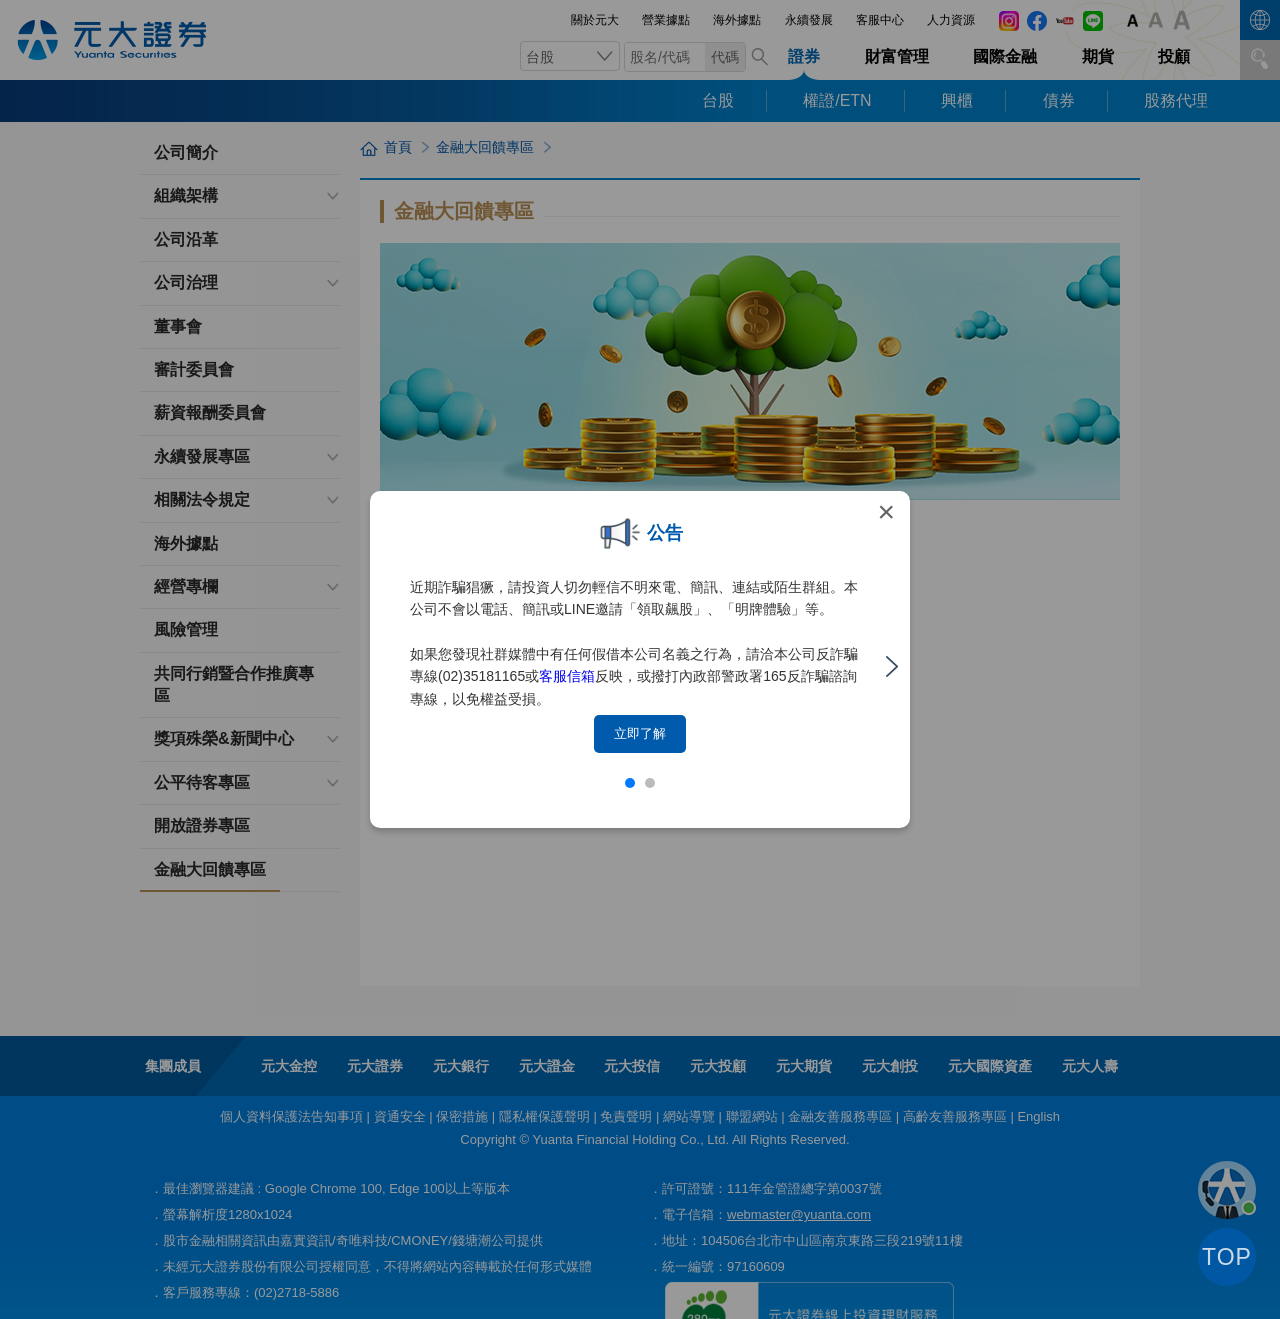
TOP (1227, 1257)
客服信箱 (567, 676)
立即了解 (640, 733)
